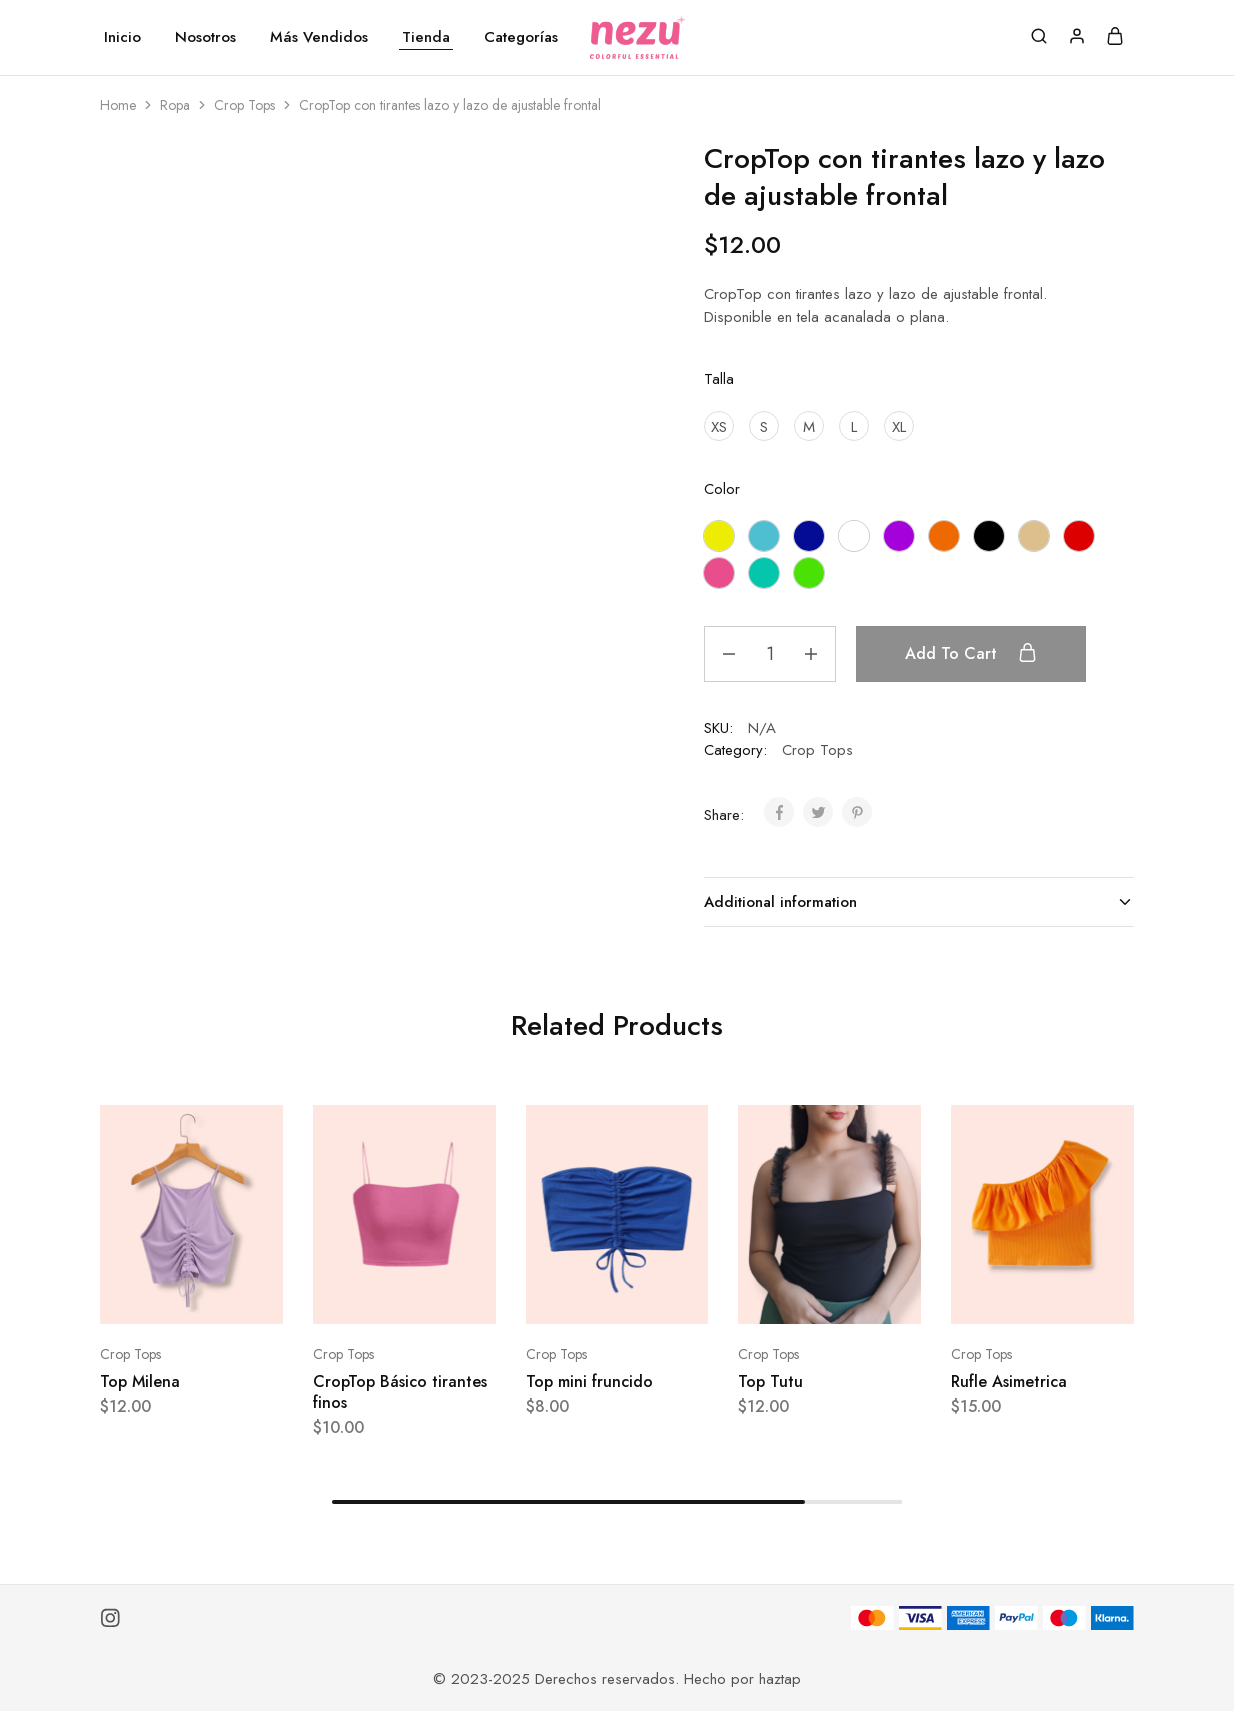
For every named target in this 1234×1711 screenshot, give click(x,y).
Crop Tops (244, 105)
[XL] (899, 426)
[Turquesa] (764, 573)
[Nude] (1034, 536)
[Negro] (989, 536)
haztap (780, 1679)
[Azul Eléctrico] (809, 536)
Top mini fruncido (589, 1381)
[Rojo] (1079, 536)
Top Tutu (770, 1381)
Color (722, 489)
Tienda (426, 37)
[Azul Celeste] (764, 536)
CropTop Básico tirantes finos (400, 1392)
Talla (719, 379)
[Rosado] (719, 573)
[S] (764, 426)
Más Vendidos (319, 37)
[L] (854, 426)
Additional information (919, 902)
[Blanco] (854, 536)
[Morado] (899, 536)
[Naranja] (944, 536)
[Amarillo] (719, 536)
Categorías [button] (521, 37)
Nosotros (205, 37)
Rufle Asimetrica (1009, 1381)
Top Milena (140, 1381)
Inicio (122, 37)
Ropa (175, 105)
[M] (809, 426)
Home (118, 105)
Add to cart (971, 653)
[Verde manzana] (809, 573)
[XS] (719, 426)
